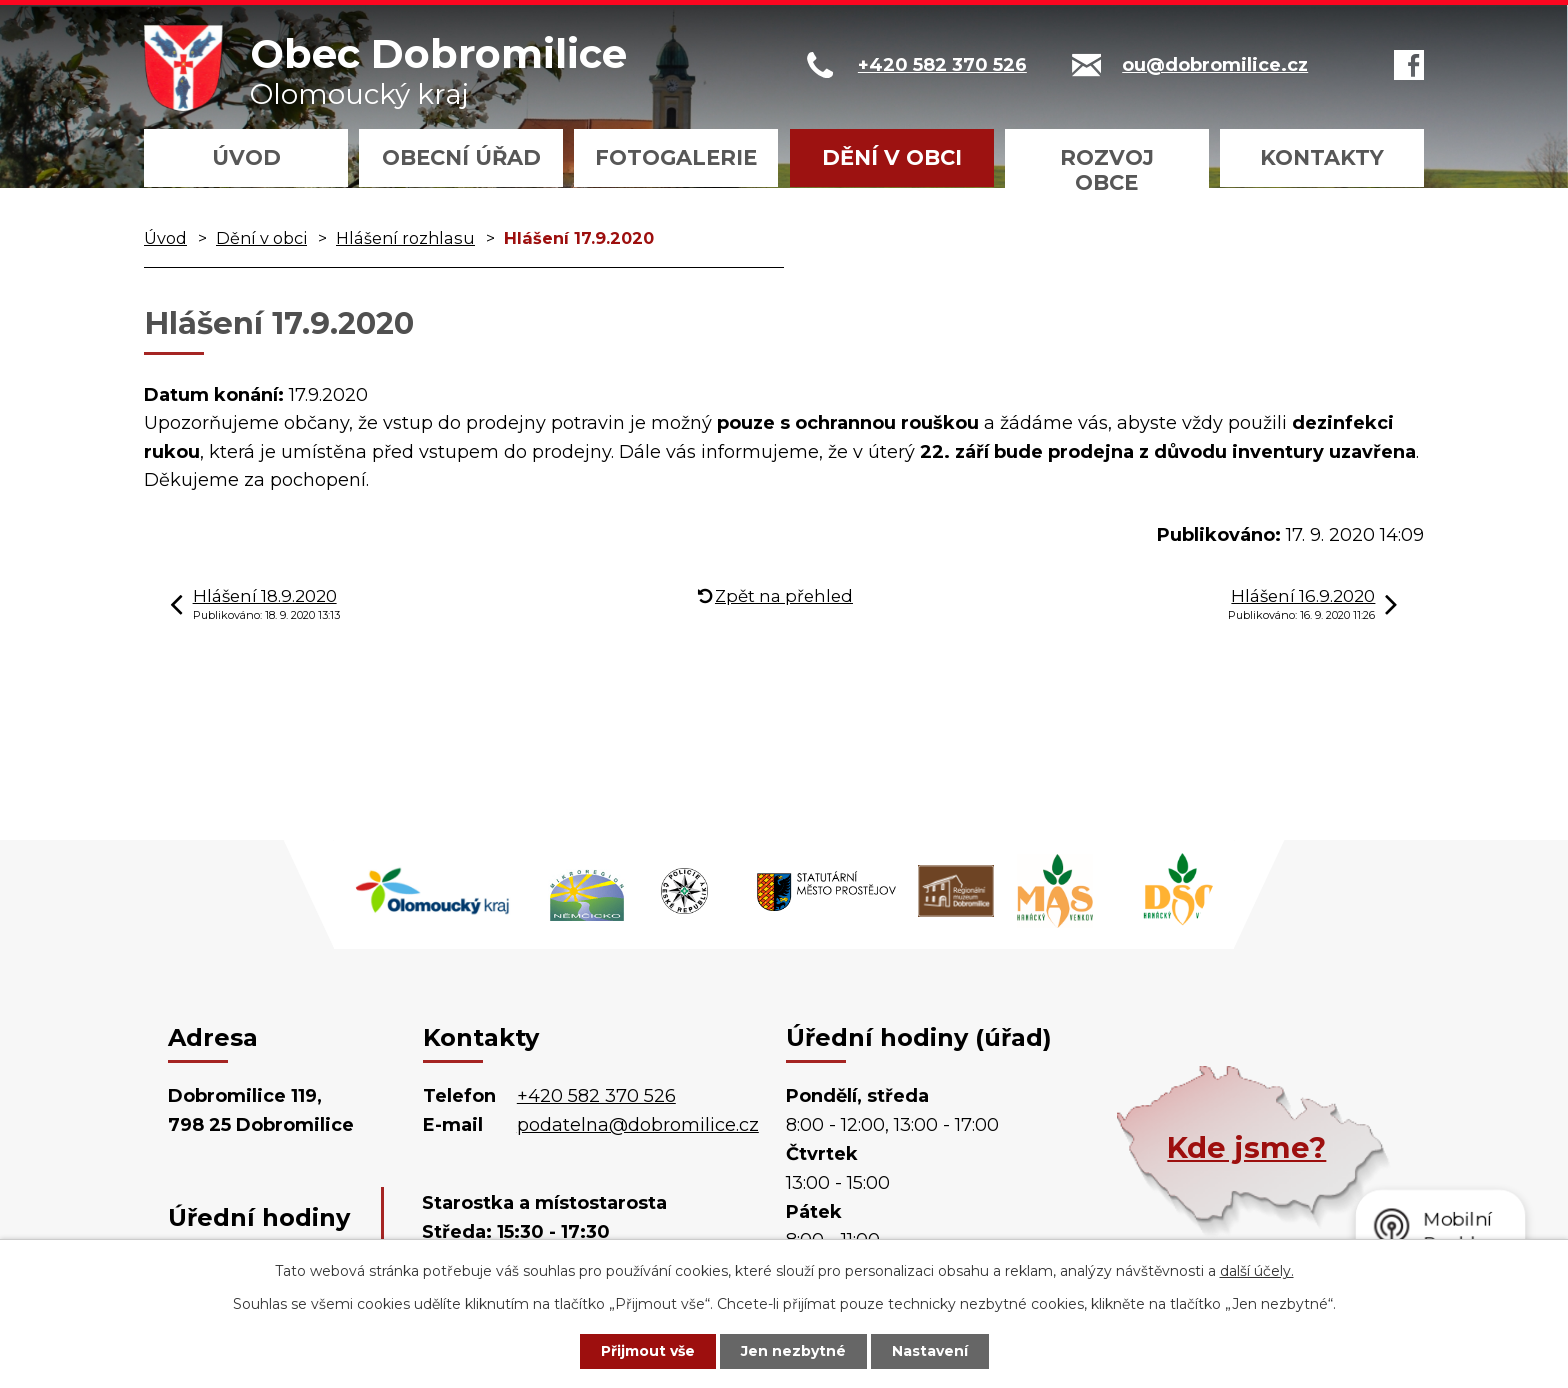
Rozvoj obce (1107, 170)
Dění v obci (892, 157)
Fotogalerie (676, 157)
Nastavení (930, 1351)
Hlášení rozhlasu (405, 238)
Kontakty (1322, 157)
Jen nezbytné (793, 1351)
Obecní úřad (461, 157)
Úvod (246, 157)
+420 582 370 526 (596, 1096)
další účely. (1257, 1271)
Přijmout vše (648, 1351)
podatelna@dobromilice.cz (638, 1125)
